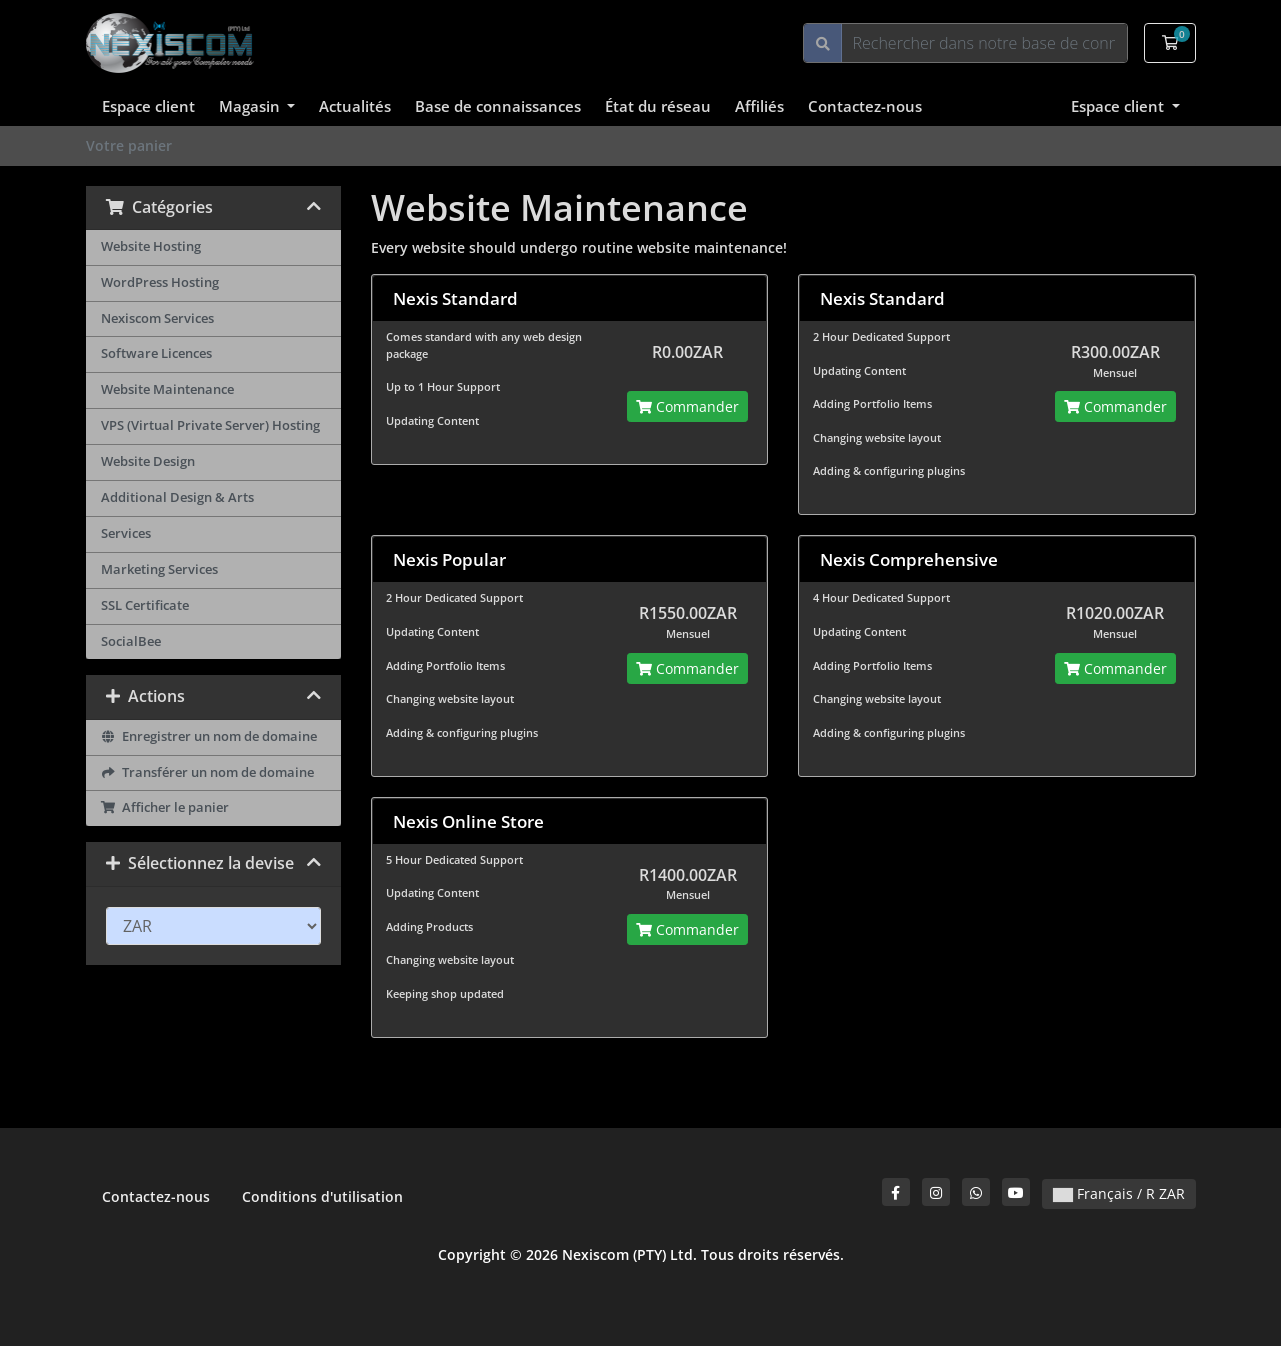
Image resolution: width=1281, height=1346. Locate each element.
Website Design (148, 461)
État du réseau (658, 106)
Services (126, 533)
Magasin (251, 106)
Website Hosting (151, 246)
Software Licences (156, 353)
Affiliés (759, 106)
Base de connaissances (498, 106)
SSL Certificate (145, 605)
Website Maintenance (167, 389)
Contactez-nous (865, 106)
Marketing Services (159, 569)
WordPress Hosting (160, 282)
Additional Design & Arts (177, 497)
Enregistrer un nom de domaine (209, 736)
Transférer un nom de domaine (208, 772)
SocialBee (131, 641)
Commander (687, 406)
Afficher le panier (165, 807)
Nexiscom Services (157, 318)
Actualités (355, 106)
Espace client (148, 106)
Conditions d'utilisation (322, 1196)
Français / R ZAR (1119, 1193)
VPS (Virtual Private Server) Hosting (210, 425)
